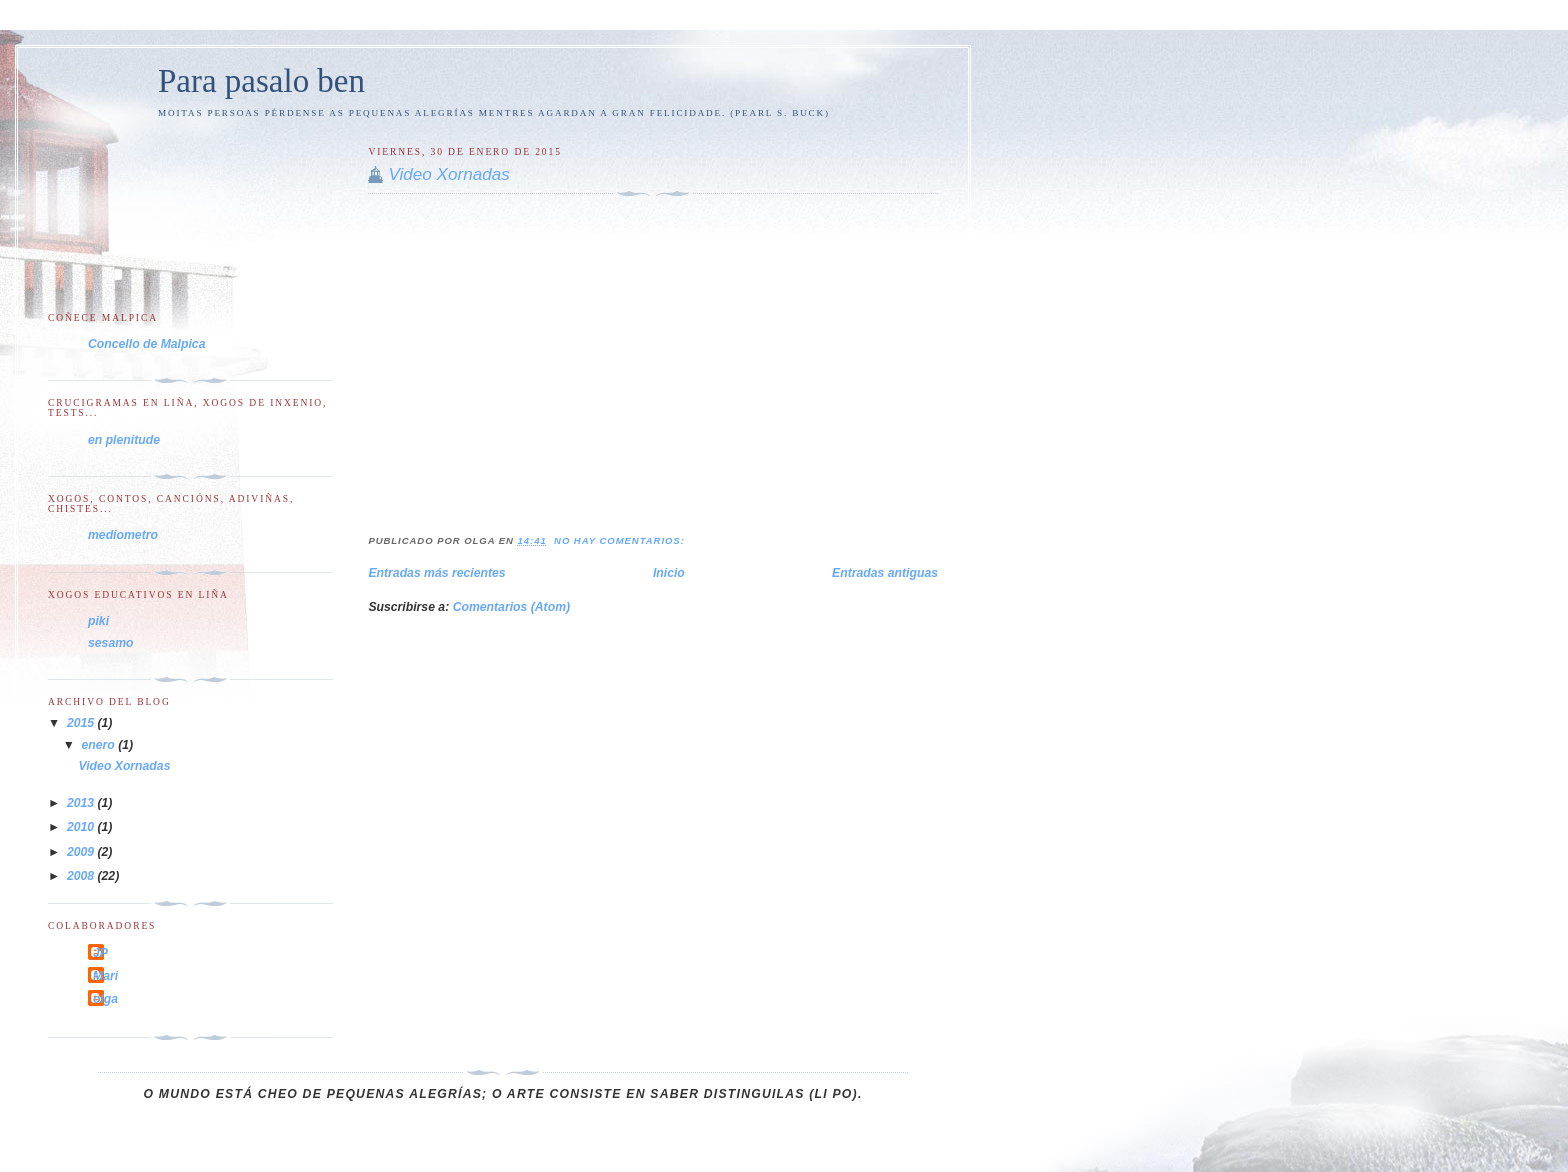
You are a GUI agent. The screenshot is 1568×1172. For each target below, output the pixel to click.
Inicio (669, 573)
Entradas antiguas (885, 573)
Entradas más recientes (436, 573)
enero (100, 745)
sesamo (111, 643)
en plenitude (124, 440)
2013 (82, 803)
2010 (82, 827)
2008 (82, 876)
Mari (105, 976)
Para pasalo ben (261, 81)
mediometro (123, 535)
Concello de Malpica (146, 344)
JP (100, 953)
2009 (82, 852)
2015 (82, 723)
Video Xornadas (448, 174)
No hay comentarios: (621, 540)
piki (98, 621)
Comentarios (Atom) (511, 607)
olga (105, 999)
